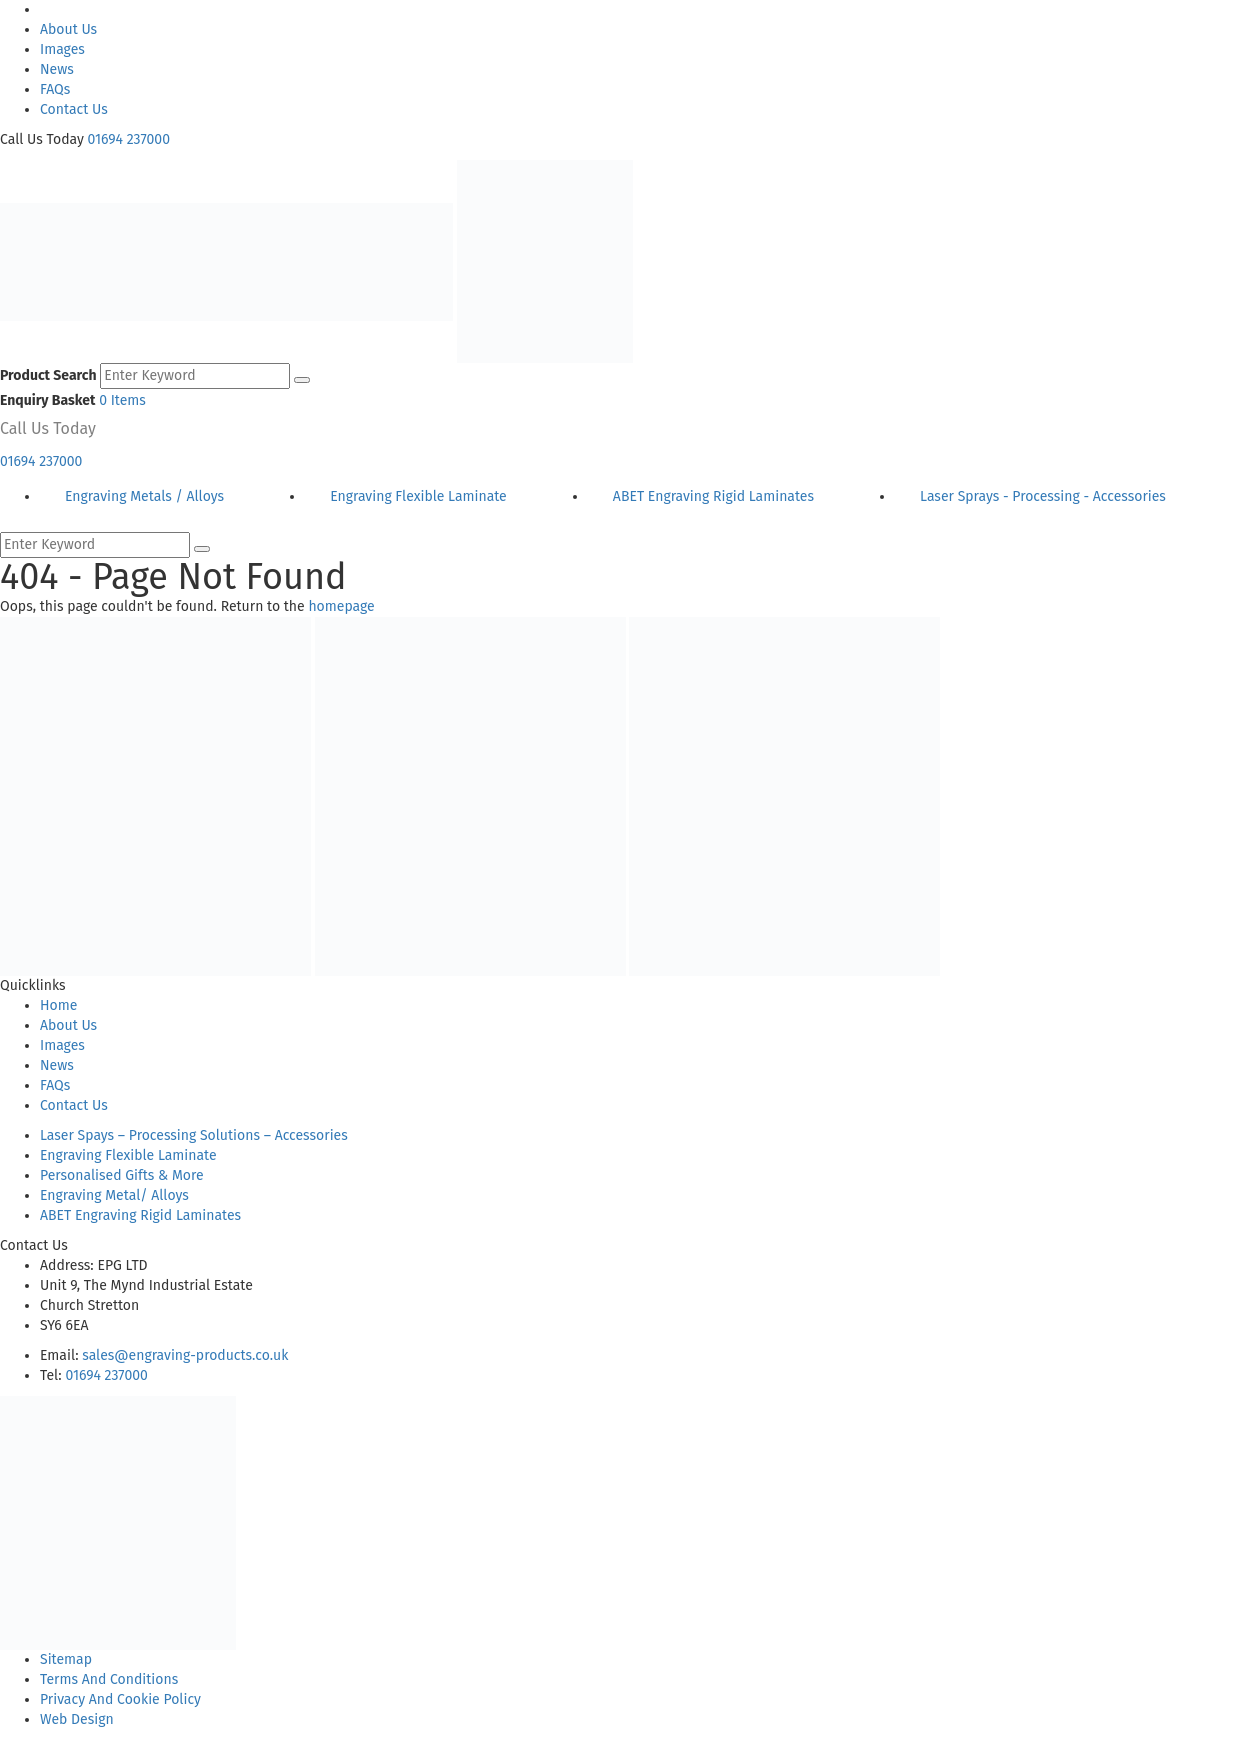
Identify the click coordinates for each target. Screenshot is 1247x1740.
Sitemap (66, 1659)
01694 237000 (129, 139)
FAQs (55, 89)
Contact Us (74, 109)
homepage (341, 606)
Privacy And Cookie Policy (120, 1699)
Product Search (48, 375)
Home (58, 1005)
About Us (68, 29)
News (57, 69)
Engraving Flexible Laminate (128, 1155)
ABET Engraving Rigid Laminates (140, 1215)
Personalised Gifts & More (122, 1175)
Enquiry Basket (47, 400)
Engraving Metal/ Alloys (114, 1195)
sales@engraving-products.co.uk (185, 1355)
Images (62, 49)
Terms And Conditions (109, 1679)
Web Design (77, 1719)
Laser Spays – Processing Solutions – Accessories (194, 1135)
